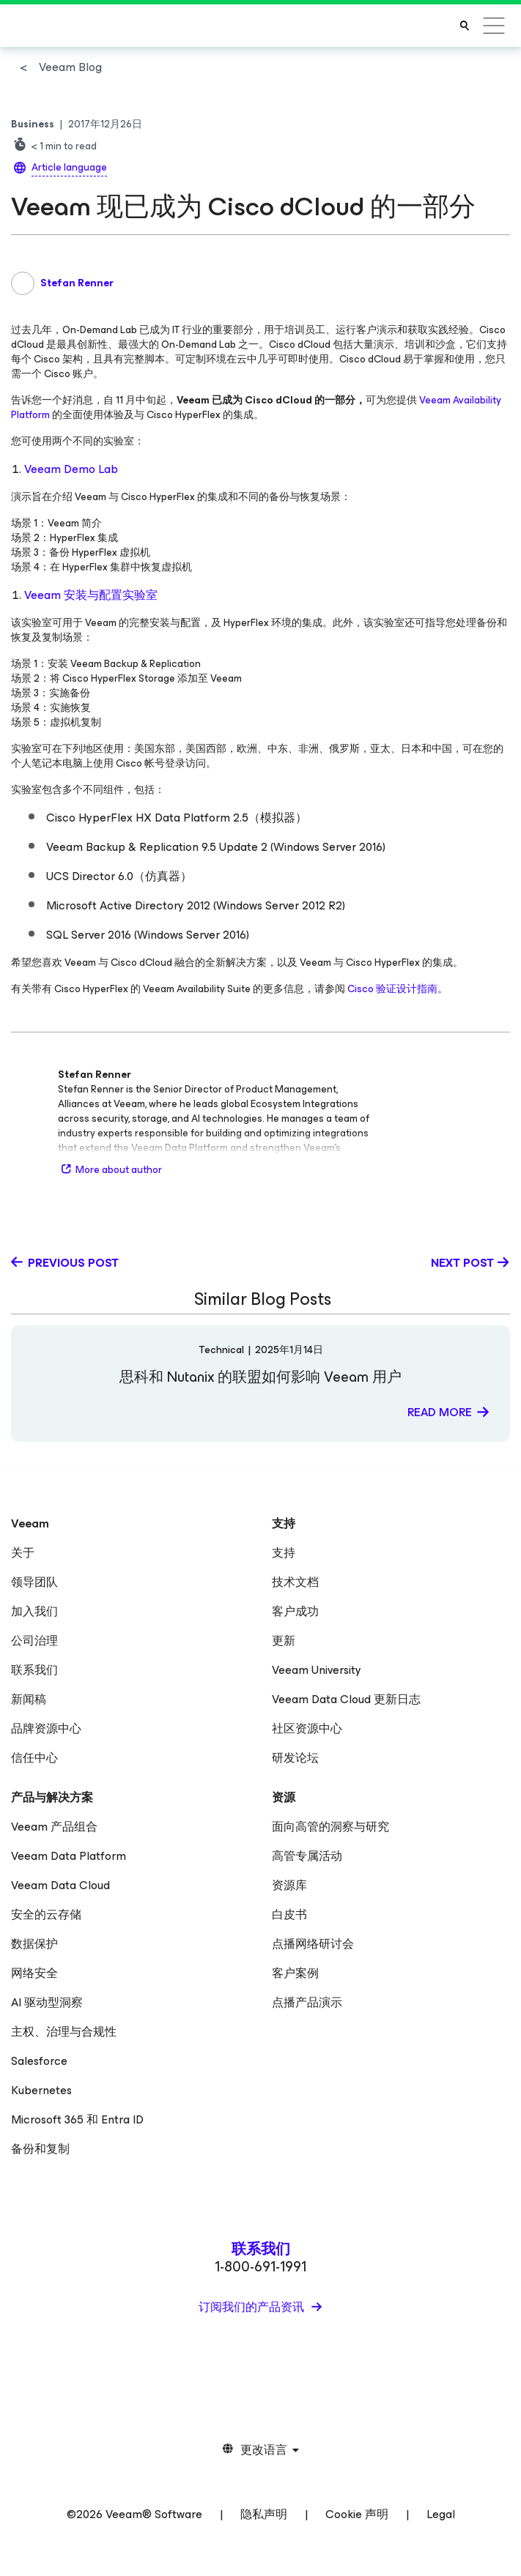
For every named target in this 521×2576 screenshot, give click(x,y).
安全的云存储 (46, 1914)
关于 (22, 1553)
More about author (110, 1169)
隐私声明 (263, 2514)
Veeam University (316, 1670)
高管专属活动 (307, 1856)
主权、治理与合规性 (64, 2031)
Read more (439, 1412)
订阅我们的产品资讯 (253, 2307)
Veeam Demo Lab (71, 469)
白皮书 (289, 1914)
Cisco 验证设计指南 (392, 988)
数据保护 (34, 1944)
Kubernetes (41, 2090)
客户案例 (295, 1973)
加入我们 (34, 1611)
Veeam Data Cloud (60, 1885)
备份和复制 (40, 2149)
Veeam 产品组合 (54, 1826)
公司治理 (34, 1640)
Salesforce (39, 2061)
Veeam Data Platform (68, 1856)
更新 (283, 1640)
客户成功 (295, 1611)
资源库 (289, 1885)
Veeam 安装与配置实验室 (91, 595)
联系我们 (34, 1670)
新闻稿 (28, 1699)
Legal (440, 2514)
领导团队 (34, 1582)
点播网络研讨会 (313, 1944)
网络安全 (34, 1973)
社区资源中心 (307, 1728)
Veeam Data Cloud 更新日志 (346, 1699)
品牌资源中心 (46, 1728)
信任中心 (34, 1758)
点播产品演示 (307, 2002)
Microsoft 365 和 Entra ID (77, 2119)
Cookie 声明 (356, 2514)
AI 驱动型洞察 (47, 2002)
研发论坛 (295, 1758)
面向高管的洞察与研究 (330, 1826)
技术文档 (295, 1582)
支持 (283, 1553)
